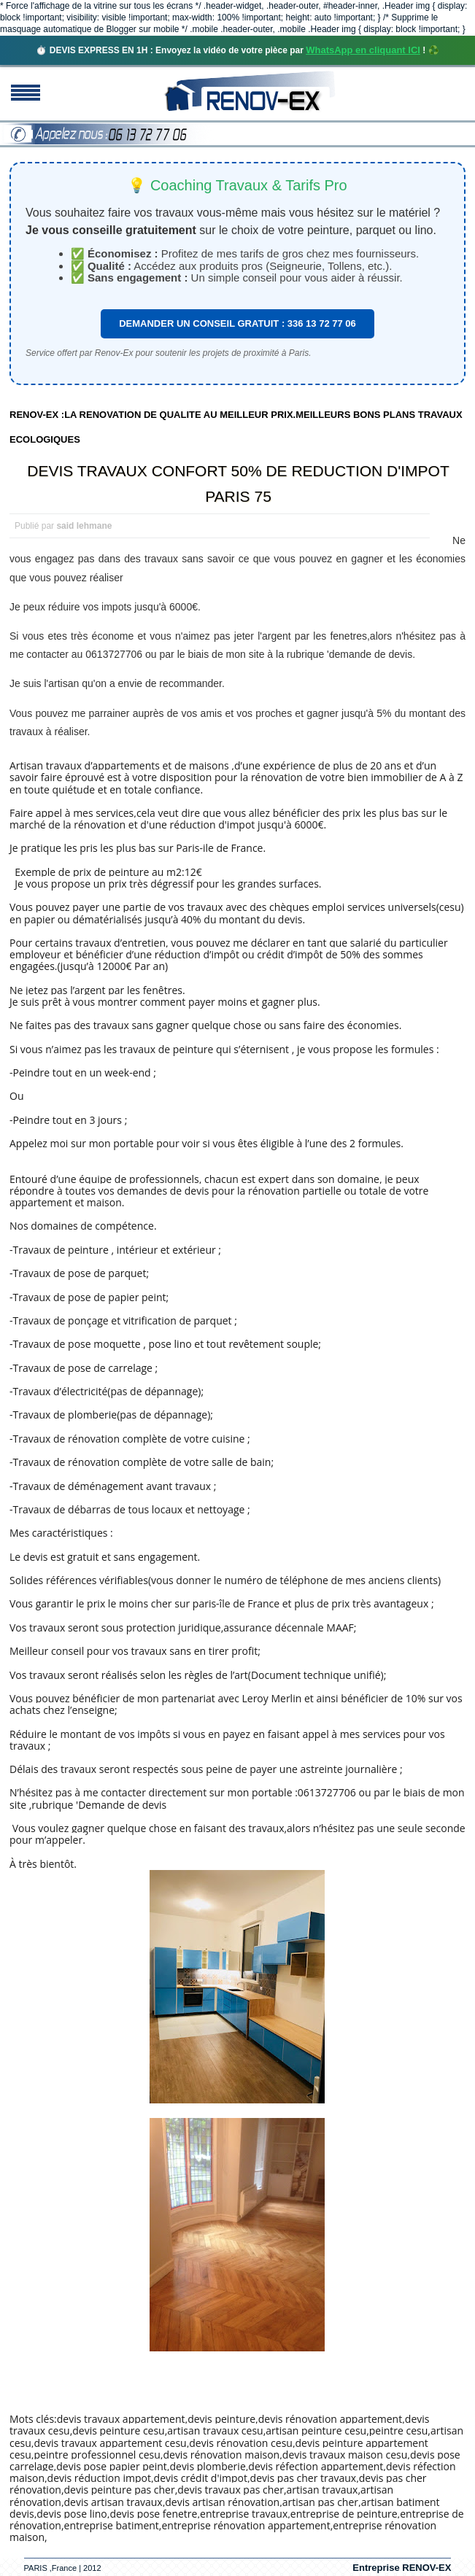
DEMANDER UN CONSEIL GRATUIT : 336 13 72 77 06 (237, 323)
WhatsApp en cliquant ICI (363, 49)
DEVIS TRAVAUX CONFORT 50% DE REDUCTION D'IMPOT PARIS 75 (238, 483)
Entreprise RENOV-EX (401, 2567)
